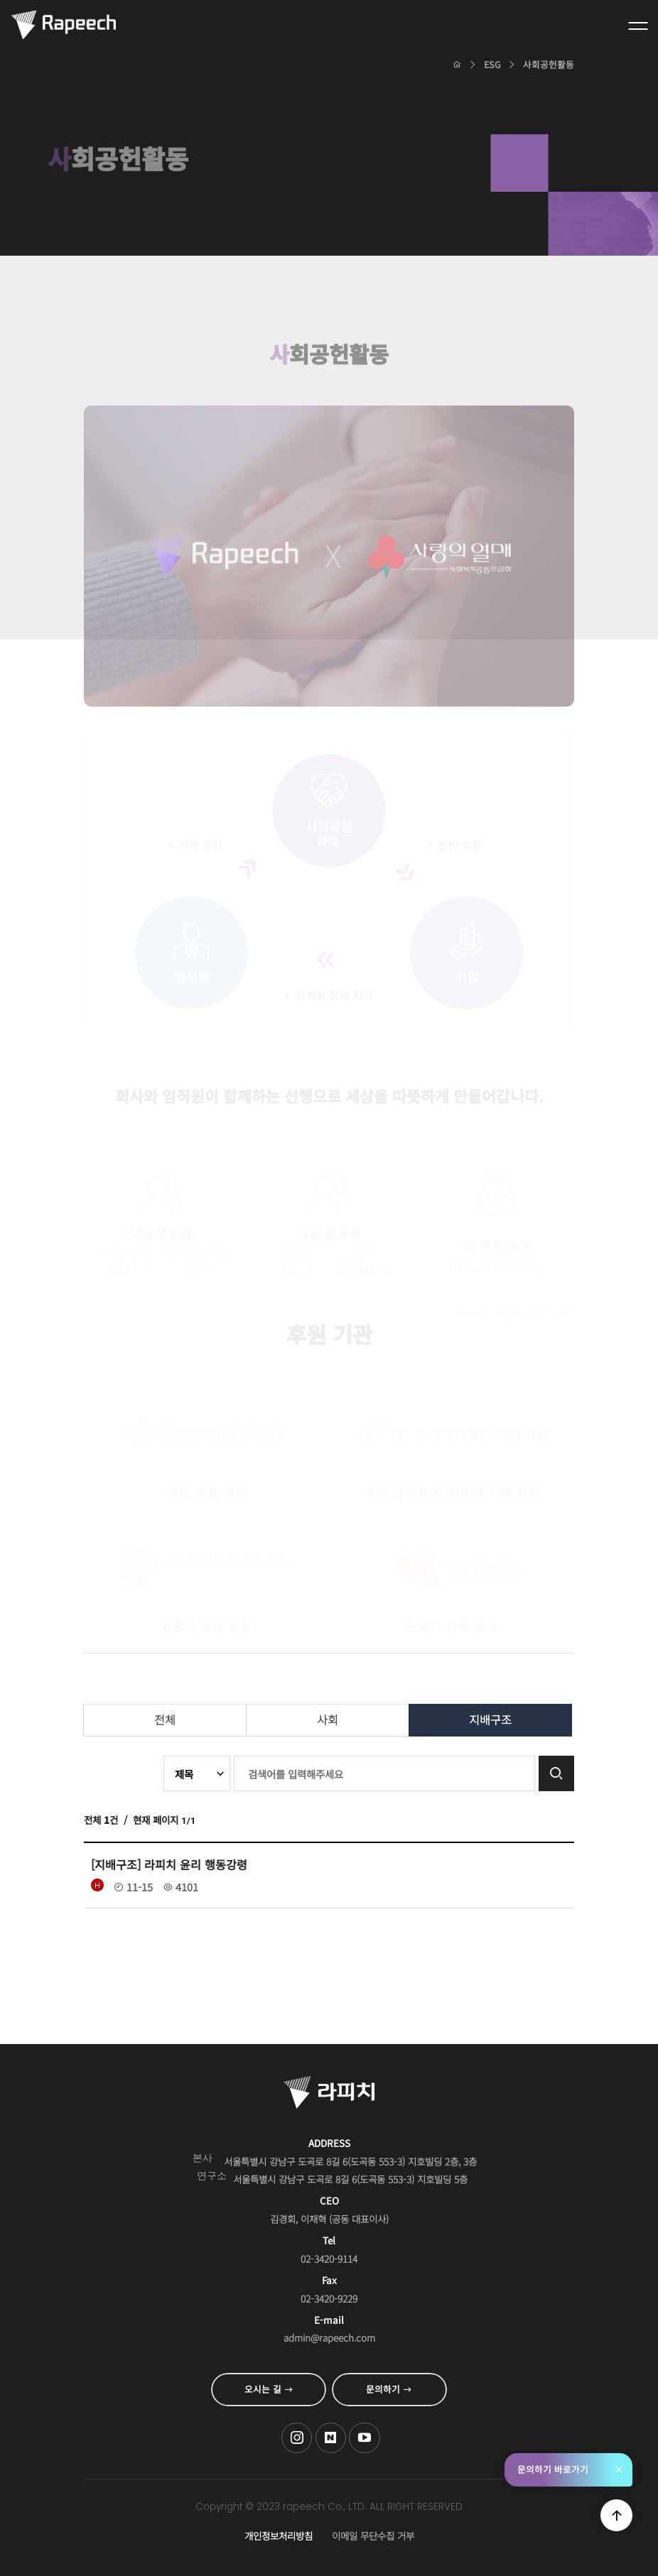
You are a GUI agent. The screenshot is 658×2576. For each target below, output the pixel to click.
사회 (327, 1719)
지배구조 (490, 1719)
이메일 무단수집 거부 (373, 2535)
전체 (165, 1719)
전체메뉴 (637, 26)
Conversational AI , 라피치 (64, 25)
